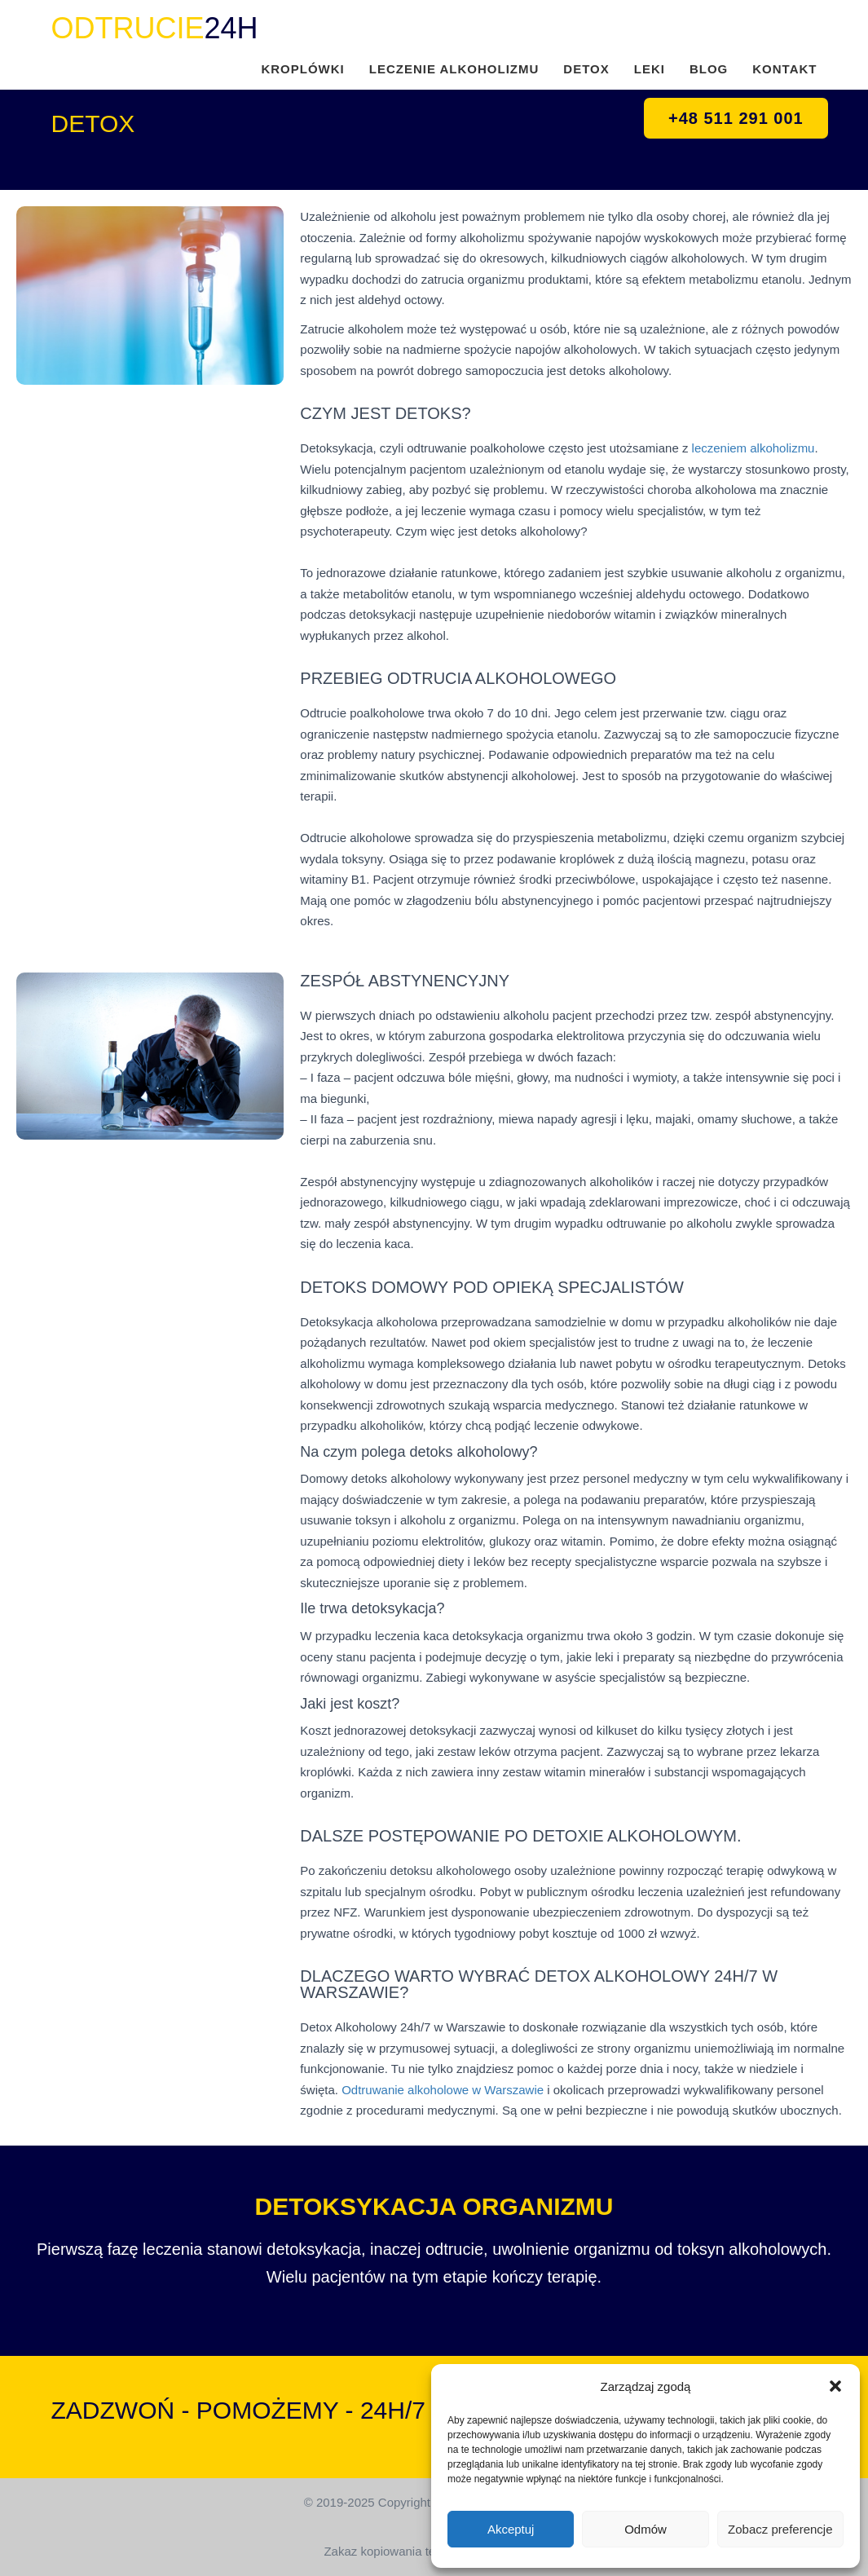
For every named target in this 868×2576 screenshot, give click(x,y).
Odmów (645, 2529)
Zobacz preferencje (780, 2529)
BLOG (709, 69)
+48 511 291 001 (736, 118)
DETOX (586, 69)
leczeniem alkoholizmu (753, 448)
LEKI (649, 69)
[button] (835, 2386)
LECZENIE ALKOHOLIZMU (454, 69)
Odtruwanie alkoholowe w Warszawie (442, 2090)
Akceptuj (511, 2529)
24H (154, 28)
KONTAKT (784, 69)
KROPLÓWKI (302, 69)
